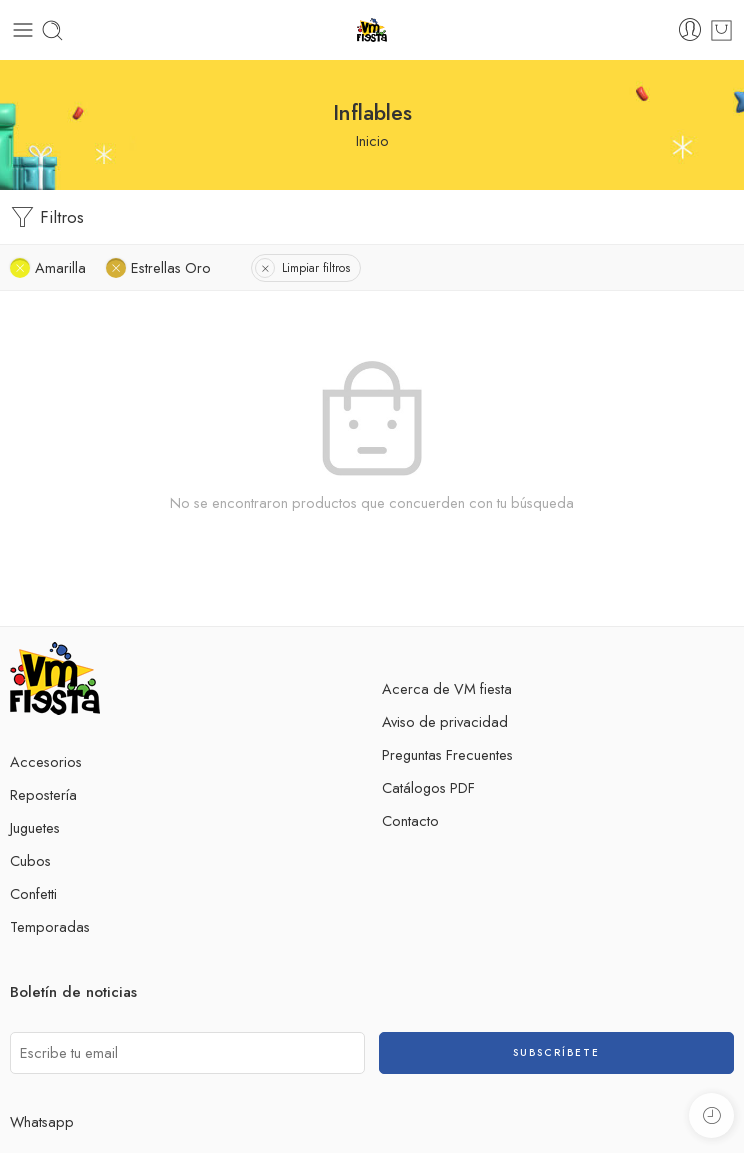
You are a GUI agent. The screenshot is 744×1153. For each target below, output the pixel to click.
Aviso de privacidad (445, 721)
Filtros (47, 217)
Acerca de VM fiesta (447, 688)
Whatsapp (42, 1121)
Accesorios (46, 761)
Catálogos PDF (428, 787)
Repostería (43, 794)
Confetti (33, 893)
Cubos (30, 860)
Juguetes (35, 827)
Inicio (372, 140)
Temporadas (50, 926)
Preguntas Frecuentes (447, 754)
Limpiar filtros (316, 268)
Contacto (410, 820)
